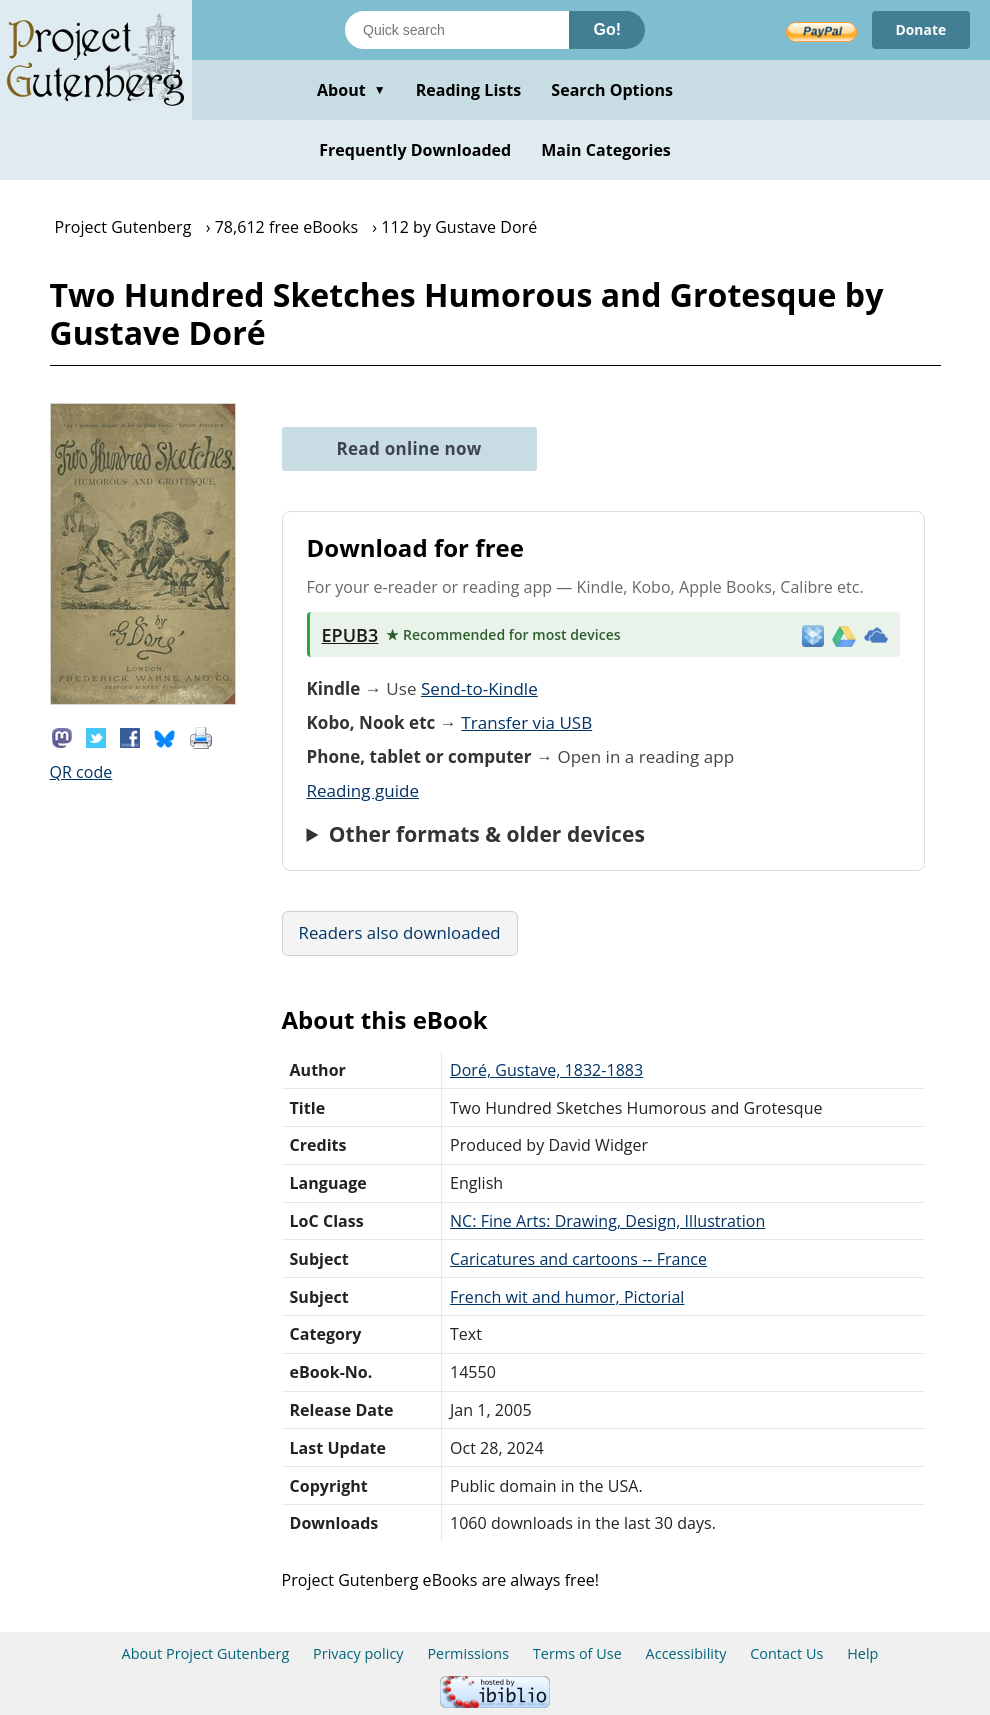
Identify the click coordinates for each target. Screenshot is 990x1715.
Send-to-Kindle (479, 688)
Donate (920, 29)
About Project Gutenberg (206, 1653)
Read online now (409, 448)
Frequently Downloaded (415, 150)
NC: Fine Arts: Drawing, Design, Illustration (607, 1221)
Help (862, 1653)
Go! (607, 29)
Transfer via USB (526, 722)
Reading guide (363, 790)
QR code (81, 772)
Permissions (468, 1653)
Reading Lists (469, 90)
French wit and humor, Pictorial (567, 1297)
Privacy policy (358, 1653)
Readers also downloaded (400, 932)
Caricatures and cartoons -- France (578, 1259)
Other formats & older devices (487, 834)
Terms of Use (577, 1653)
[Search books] (457, 30)
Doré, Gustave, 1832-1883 (546, 1070)
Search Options (612, 90)
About (351, 90)
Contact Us (786, 1653)
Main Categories (606, 150)
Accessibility (686, 1653)
